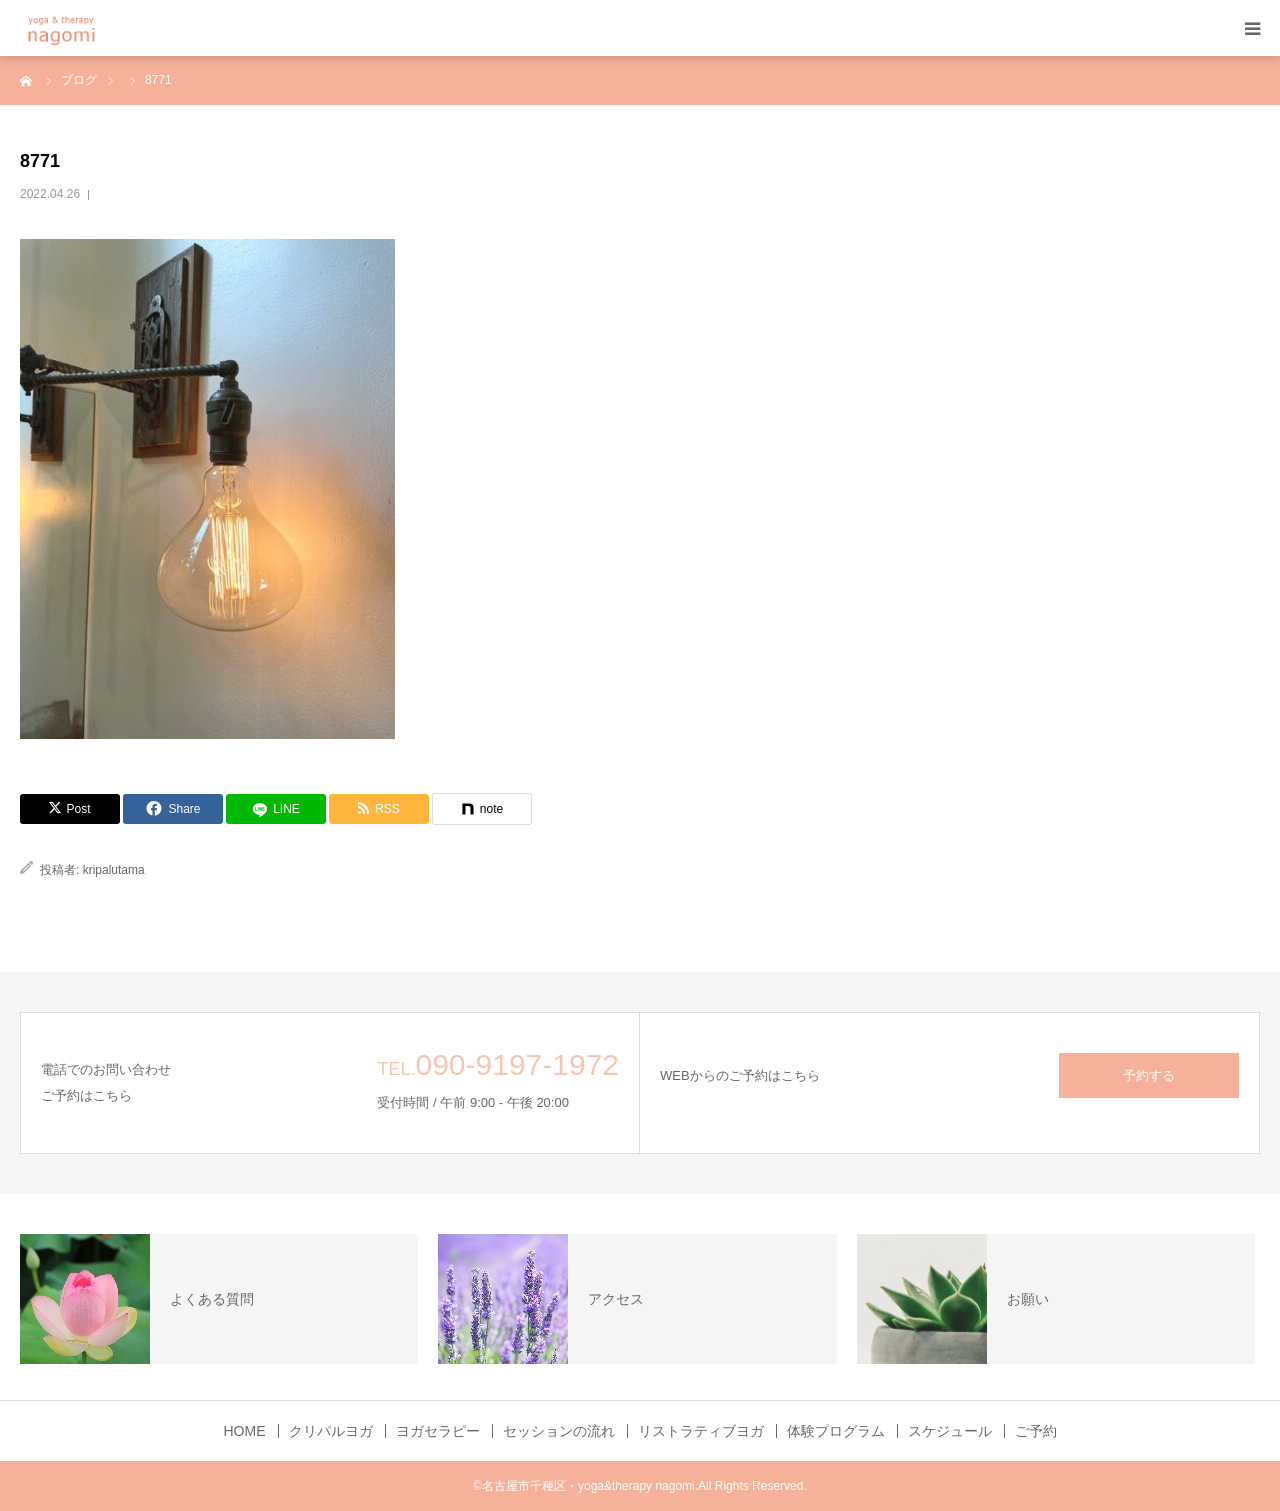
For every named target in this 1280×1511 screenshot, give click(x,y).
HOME (245, 1431)
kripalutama (114, 870)
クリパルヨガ (331, 1431)
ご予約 (1036, 1431)
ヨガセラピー (438, 1431)
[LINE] (276, 809)
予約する (1149, 1075)
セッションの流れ (559, 1431)
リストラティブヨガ (701, 1431)
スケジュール (950, 1431)
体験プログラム (836, 1431)
